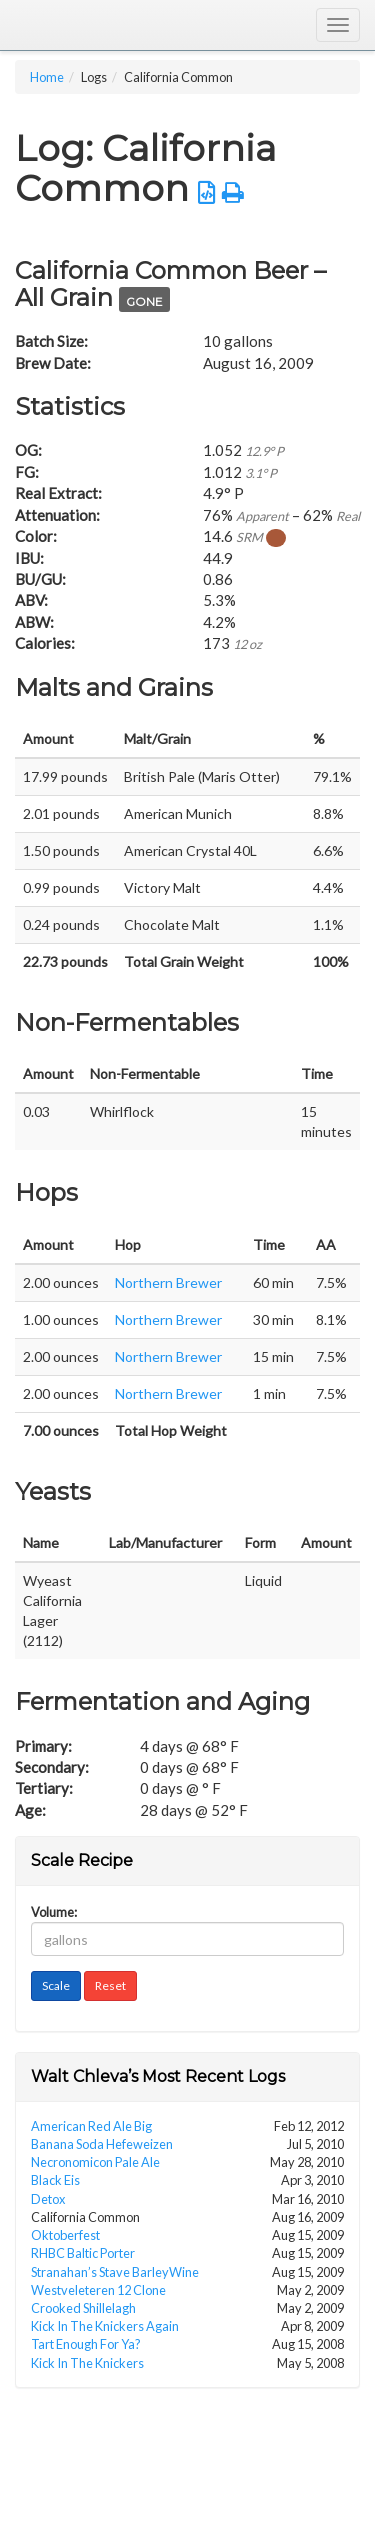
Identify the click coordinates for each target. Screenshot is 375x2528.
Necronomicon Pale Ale (95, 2162)
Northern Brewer (168, 1282)
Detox (48, 2199)
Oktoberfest (65, 2235)
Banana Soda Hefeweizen (102, 2144)
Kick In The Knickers (87, 2363)
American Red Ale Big (91, 2126)
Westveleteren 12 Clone (98, 2290)
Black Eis (55, 2180)
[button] (207, 192)
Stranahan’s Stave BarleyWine (115, 2272)
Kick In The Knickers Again (105, 2326)
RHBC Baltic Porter (83, 2253)
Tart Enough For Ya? (86, 2344)
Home (47, 77)
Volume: (54, 1912)
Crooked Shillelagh (83, 2308)
